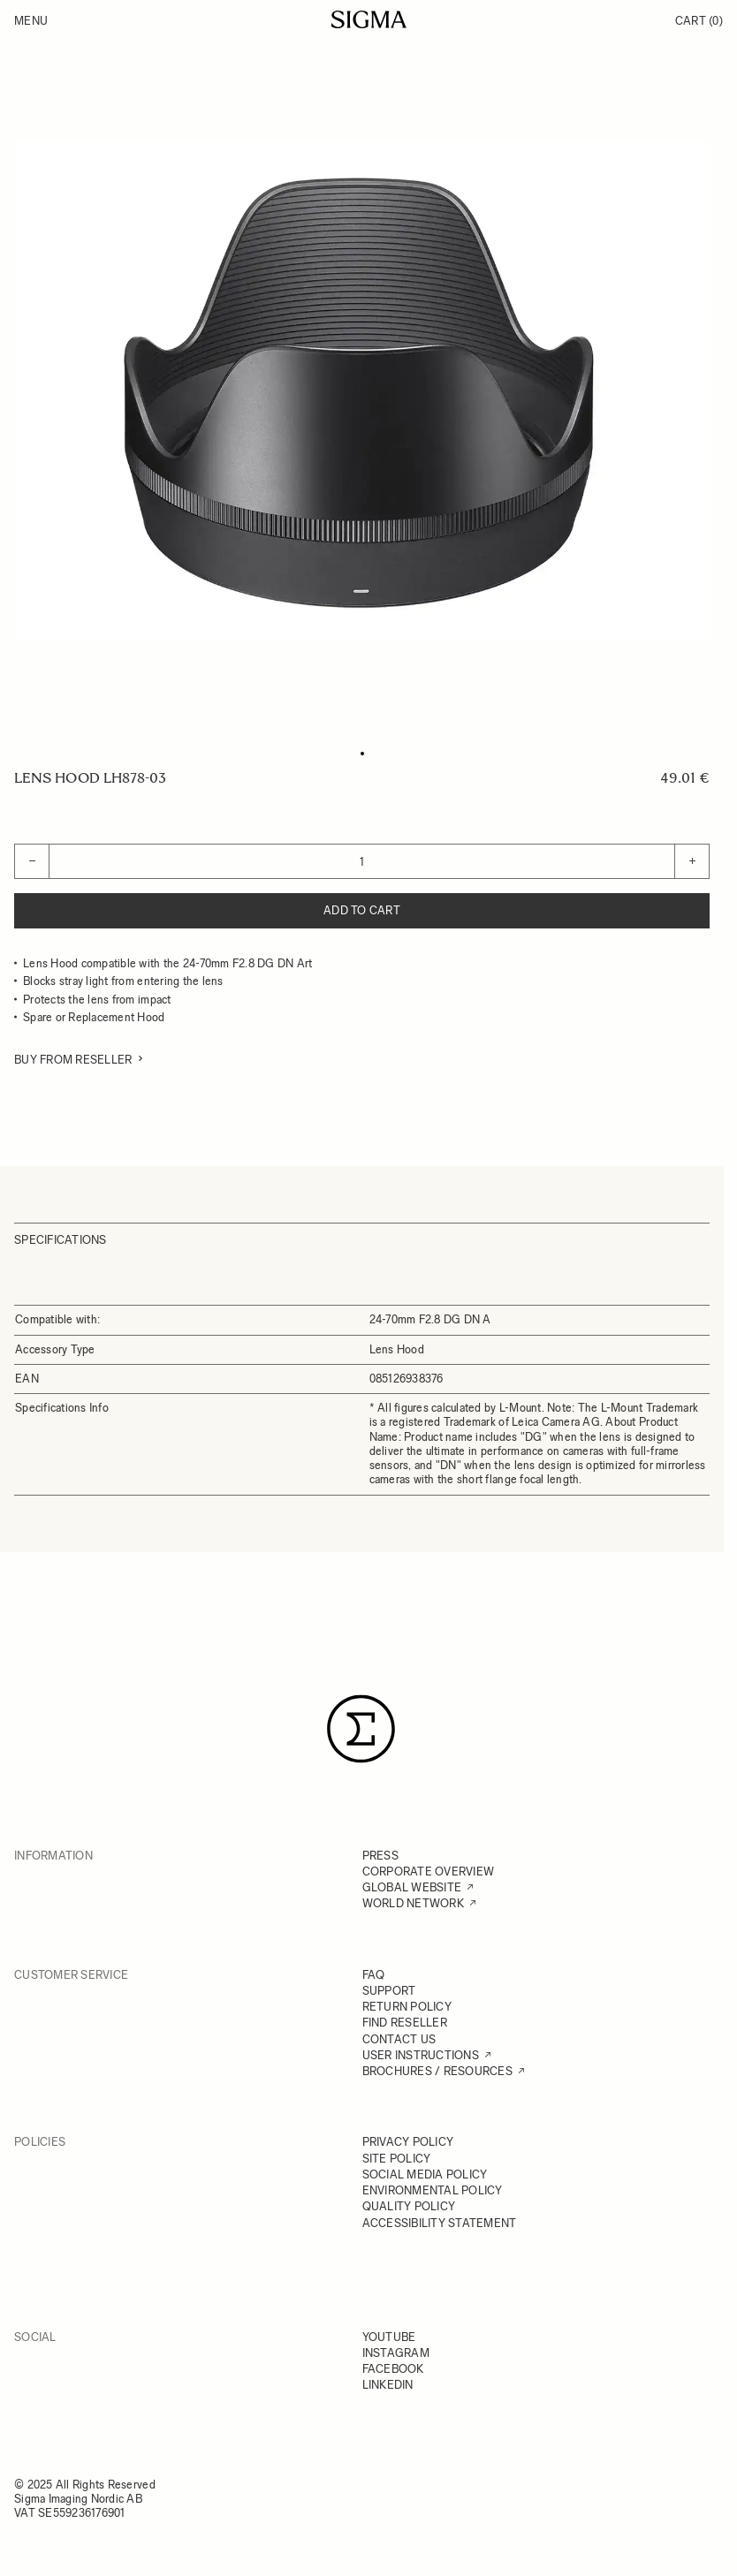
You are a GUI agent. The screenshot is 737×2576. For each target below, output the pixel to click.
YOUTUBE (389, 2337)
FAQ (373, 1974)
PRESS (380, 1855)
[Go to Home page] (368, 19)
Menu (31, 20)
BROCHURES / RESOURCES (437, 2071)
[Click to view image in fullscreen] (362, 390)
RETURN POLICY (407, 2006)
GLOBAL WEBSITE (412, 1887)
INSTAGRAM (395, 2353)
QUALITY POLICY (409, 2206)
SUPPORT (389, 1990)
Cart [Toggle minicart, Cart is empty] (699, 20)
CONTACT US (399, 2039)
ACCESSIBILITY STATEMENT (439, 2223)
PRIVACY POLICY (408, 2141)
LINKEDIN (388, 2384)
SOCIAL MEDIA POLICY (425, 2174)
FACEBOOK (393, 2368)
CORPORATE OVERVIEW (428, 1871)
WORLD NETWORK (413, 1903)
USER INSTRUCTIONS (420, 2055)
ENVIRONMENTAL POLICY (432, 2190)
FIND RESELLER (404, 2022)
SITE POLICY (396, 2158)
